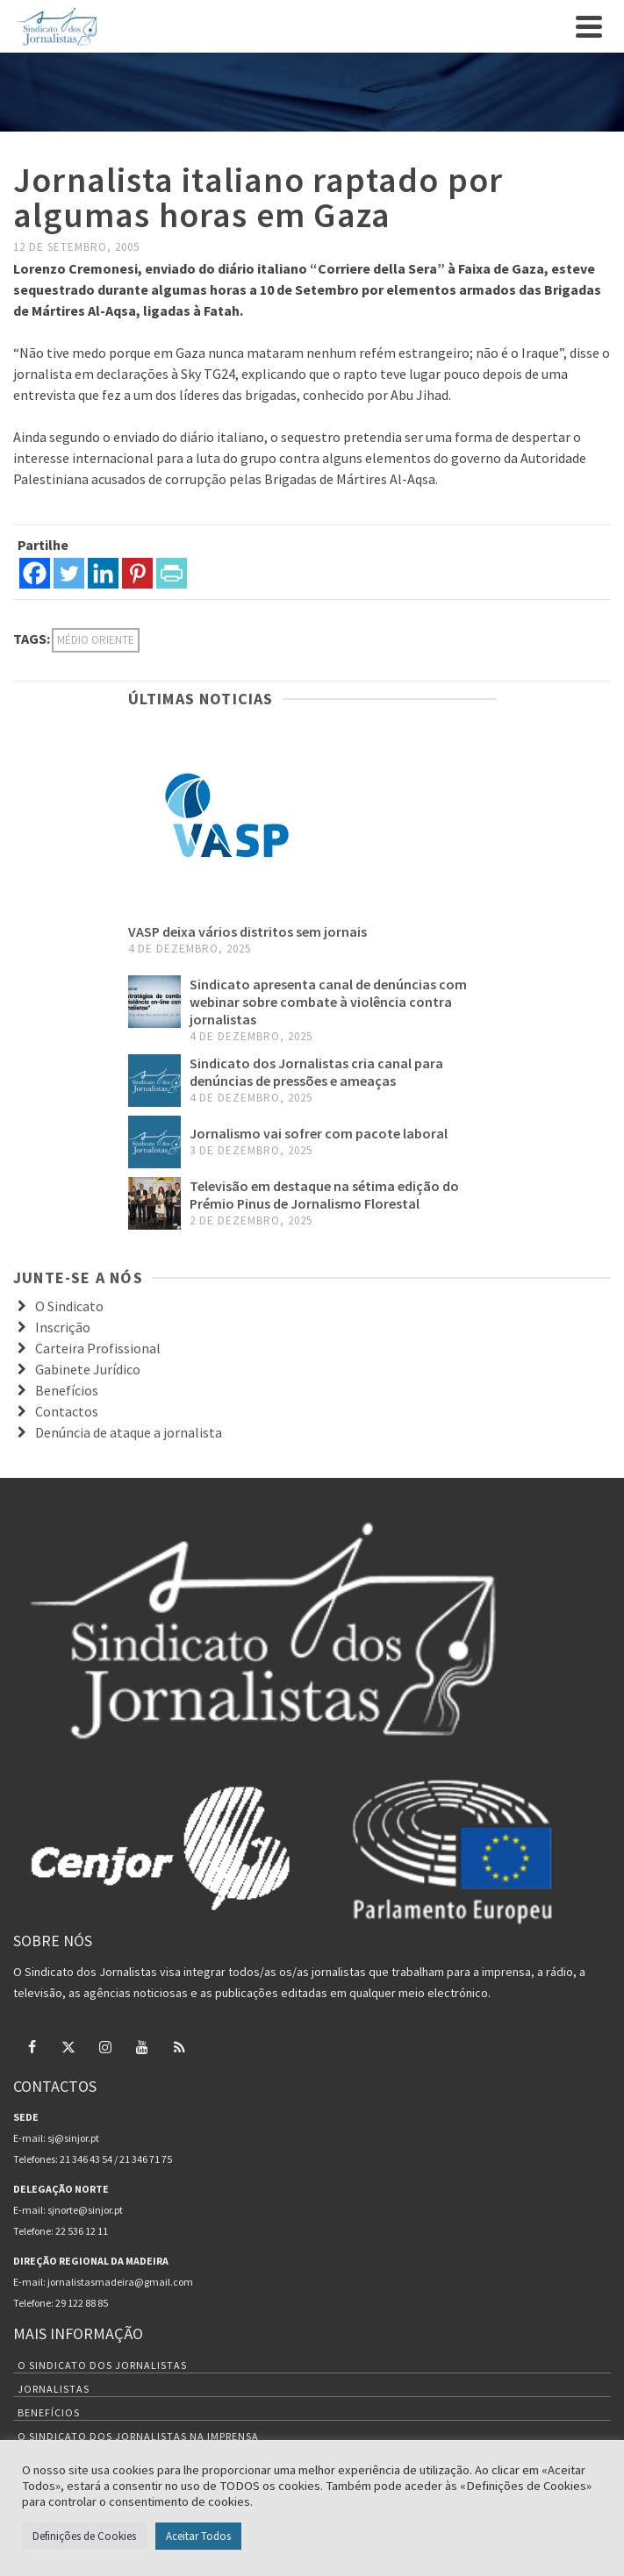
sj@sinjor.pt (73, 2137)
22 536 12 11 (81, 2230)
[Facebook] (34, 573)
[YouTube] (142, 2046)
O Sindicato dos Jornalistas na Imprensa (138, 2436)
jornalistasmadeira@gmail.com (120, 2281)
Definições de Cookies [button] (84, 2536)
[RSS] (179, 2046)
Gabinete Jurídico (87, 1369)
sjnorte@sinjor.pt (85, 2209)
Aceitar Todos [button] (198, 2536)
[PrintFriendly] (171, 573)
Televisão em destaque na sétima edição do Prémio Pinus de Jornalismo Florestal (324, 1194)
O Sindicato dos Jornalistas (102, 2365)
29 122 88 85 (81, 2302)
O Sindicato (69, 1306)
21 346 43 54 (86, 2159)
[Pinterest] (137, 573)
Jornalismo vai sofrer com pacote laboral (319, 1133)
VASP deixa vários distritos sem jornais (247, 931)
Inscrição (62, 1327)
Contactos (66, 1411)
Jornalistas (54, 2388)
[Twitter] (69, 573)
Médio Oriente (95, 639)
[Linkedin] (103, 573)
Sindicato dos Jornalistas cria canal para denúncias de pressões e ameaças (316, 1071)
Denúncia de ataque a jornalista (128, 1432)
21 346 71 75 (145, 2159)
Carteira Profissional (98, 1348)
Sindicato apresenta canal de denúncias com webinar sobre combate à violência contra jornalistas (328, 1001)
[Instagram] (105, 2046)
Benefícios (66, 1390)
